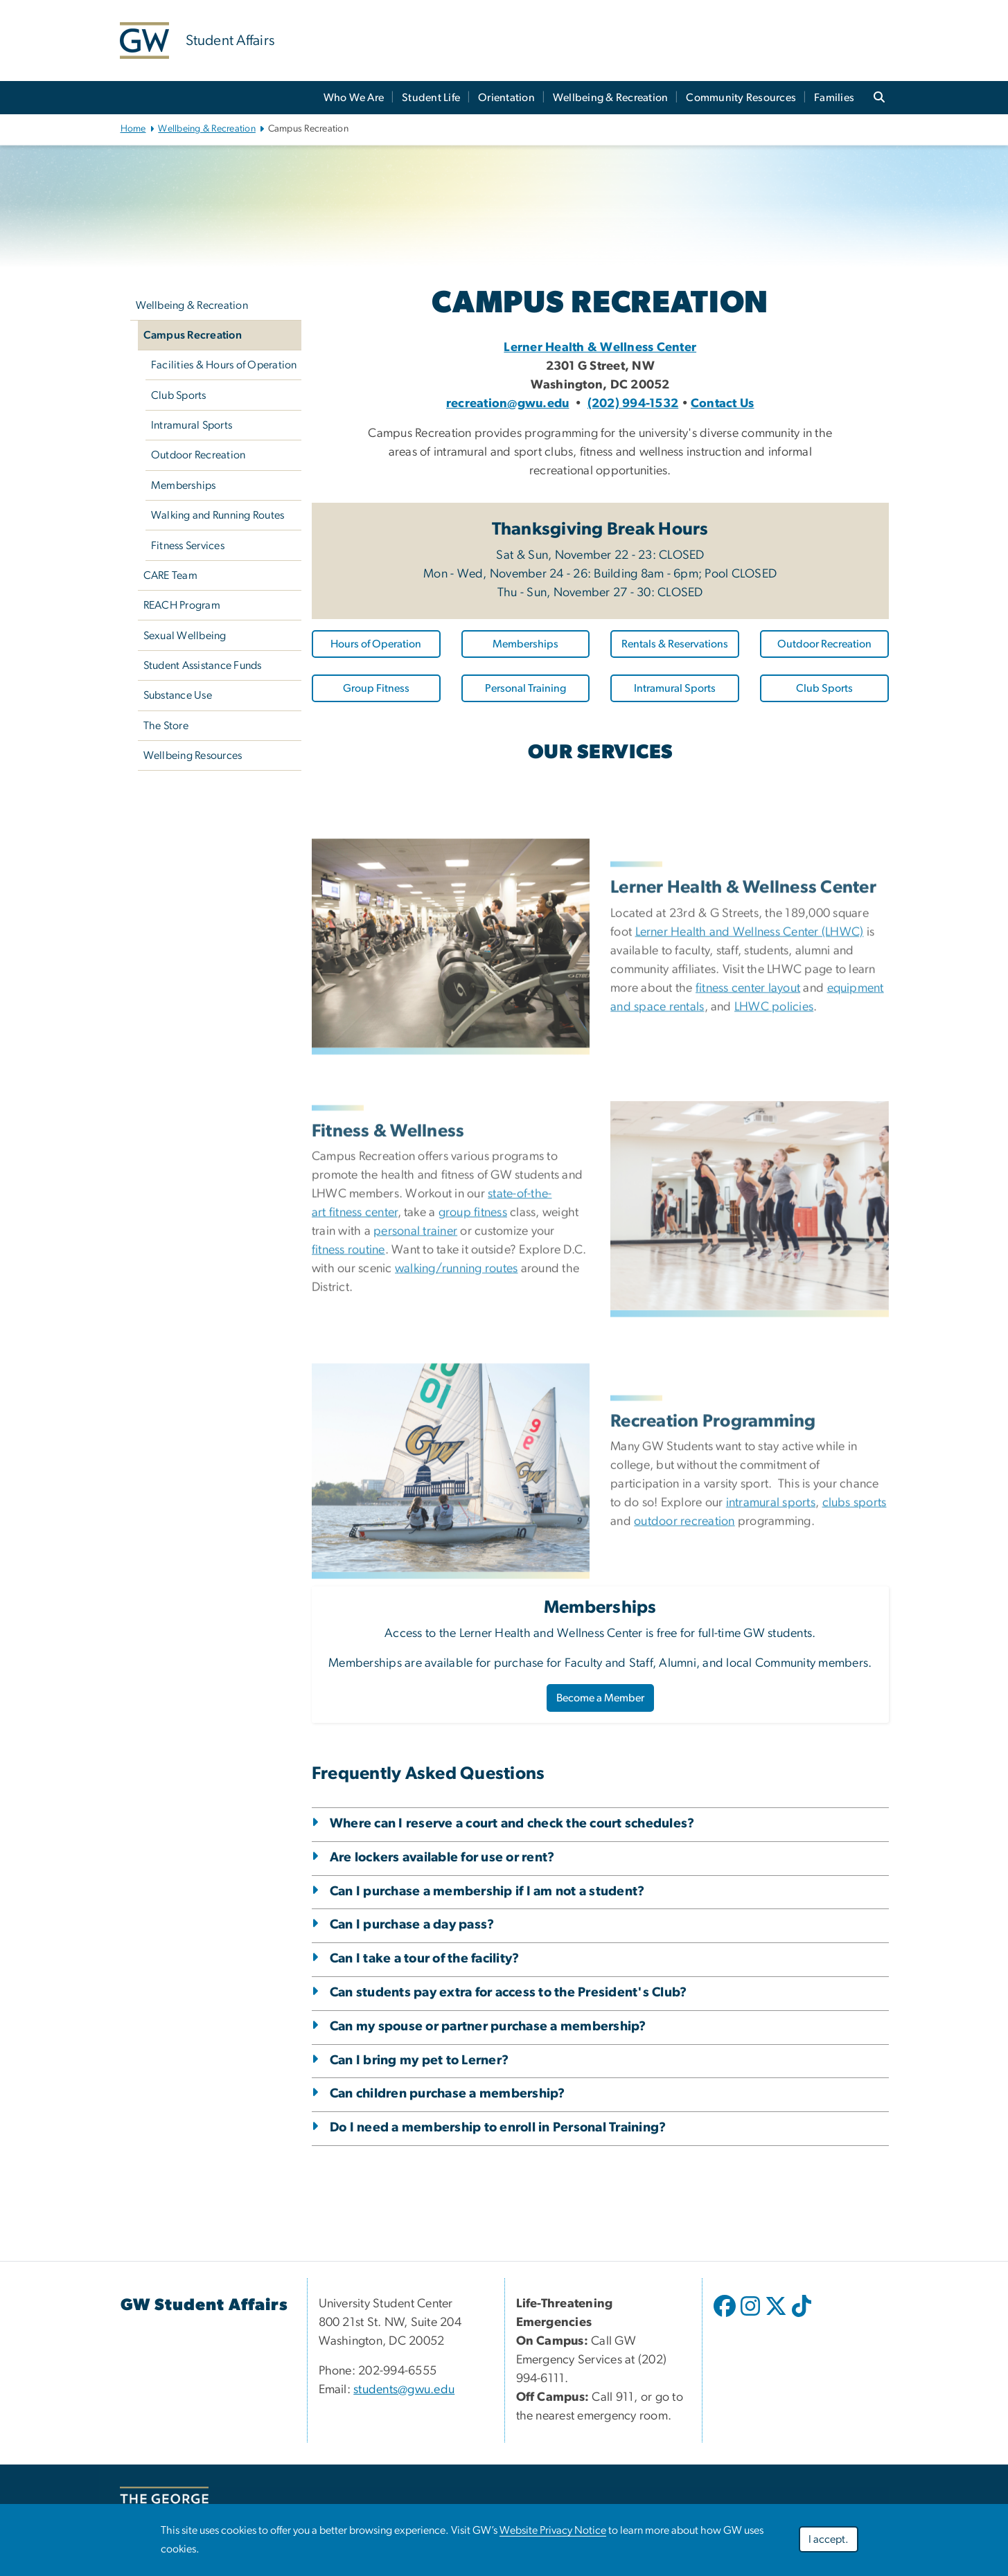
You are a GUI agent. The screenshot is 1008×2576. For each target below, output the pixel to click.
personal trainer (415, 1382)
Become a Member (600, 1697)
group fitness (473, 1363)
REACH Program (181, 605)
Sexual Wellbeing (185, 635)
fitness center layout (748, 1138)
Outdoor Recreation (198, 454)
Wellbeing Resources (192, 755)
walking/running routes (456, 1419)
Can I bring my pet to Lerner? (419, 2060)
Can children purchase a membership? (447, 2093)
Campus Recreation (192, 335)
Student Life (431, 97)
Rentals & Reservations (674, 644)
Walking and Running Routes (218, 515)
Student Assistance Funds (202, 665)
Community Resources (741, 97)
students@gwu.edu (403, 2389)
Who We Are (354, 97)
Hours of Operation (375, 644)
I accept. (828, 2539)
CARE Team (170, 575)
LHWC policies (773, 1157)
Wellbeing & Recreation (611, 97)
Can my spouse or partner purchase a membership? (488, 2026)
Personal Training (525, 688)
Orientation (506, 97)
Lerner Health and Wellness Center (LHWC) (749, 1082)
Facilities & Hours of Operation (224, 364)
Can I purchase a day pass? (412, 1924)
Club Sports (178, 395)
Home (133, 129)
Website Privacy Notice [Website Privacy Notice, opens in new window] (552, 2530)
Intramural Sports (191, 425)
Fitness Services (187, 545)
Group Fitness (376, 688)
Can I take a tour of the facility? (425, 1958)
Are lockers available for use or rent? (442, 1857)
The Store (165, 725)
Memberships (183, 485)
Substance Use (177, 695)
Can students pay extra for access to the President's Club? (508, 1992)
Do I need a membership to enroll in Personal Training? (498, 2127)
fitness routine (348, 1401)
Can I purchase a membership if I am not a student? (487, 1891)
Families (834, 97)
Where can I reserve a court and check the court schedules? (512, 1823)
